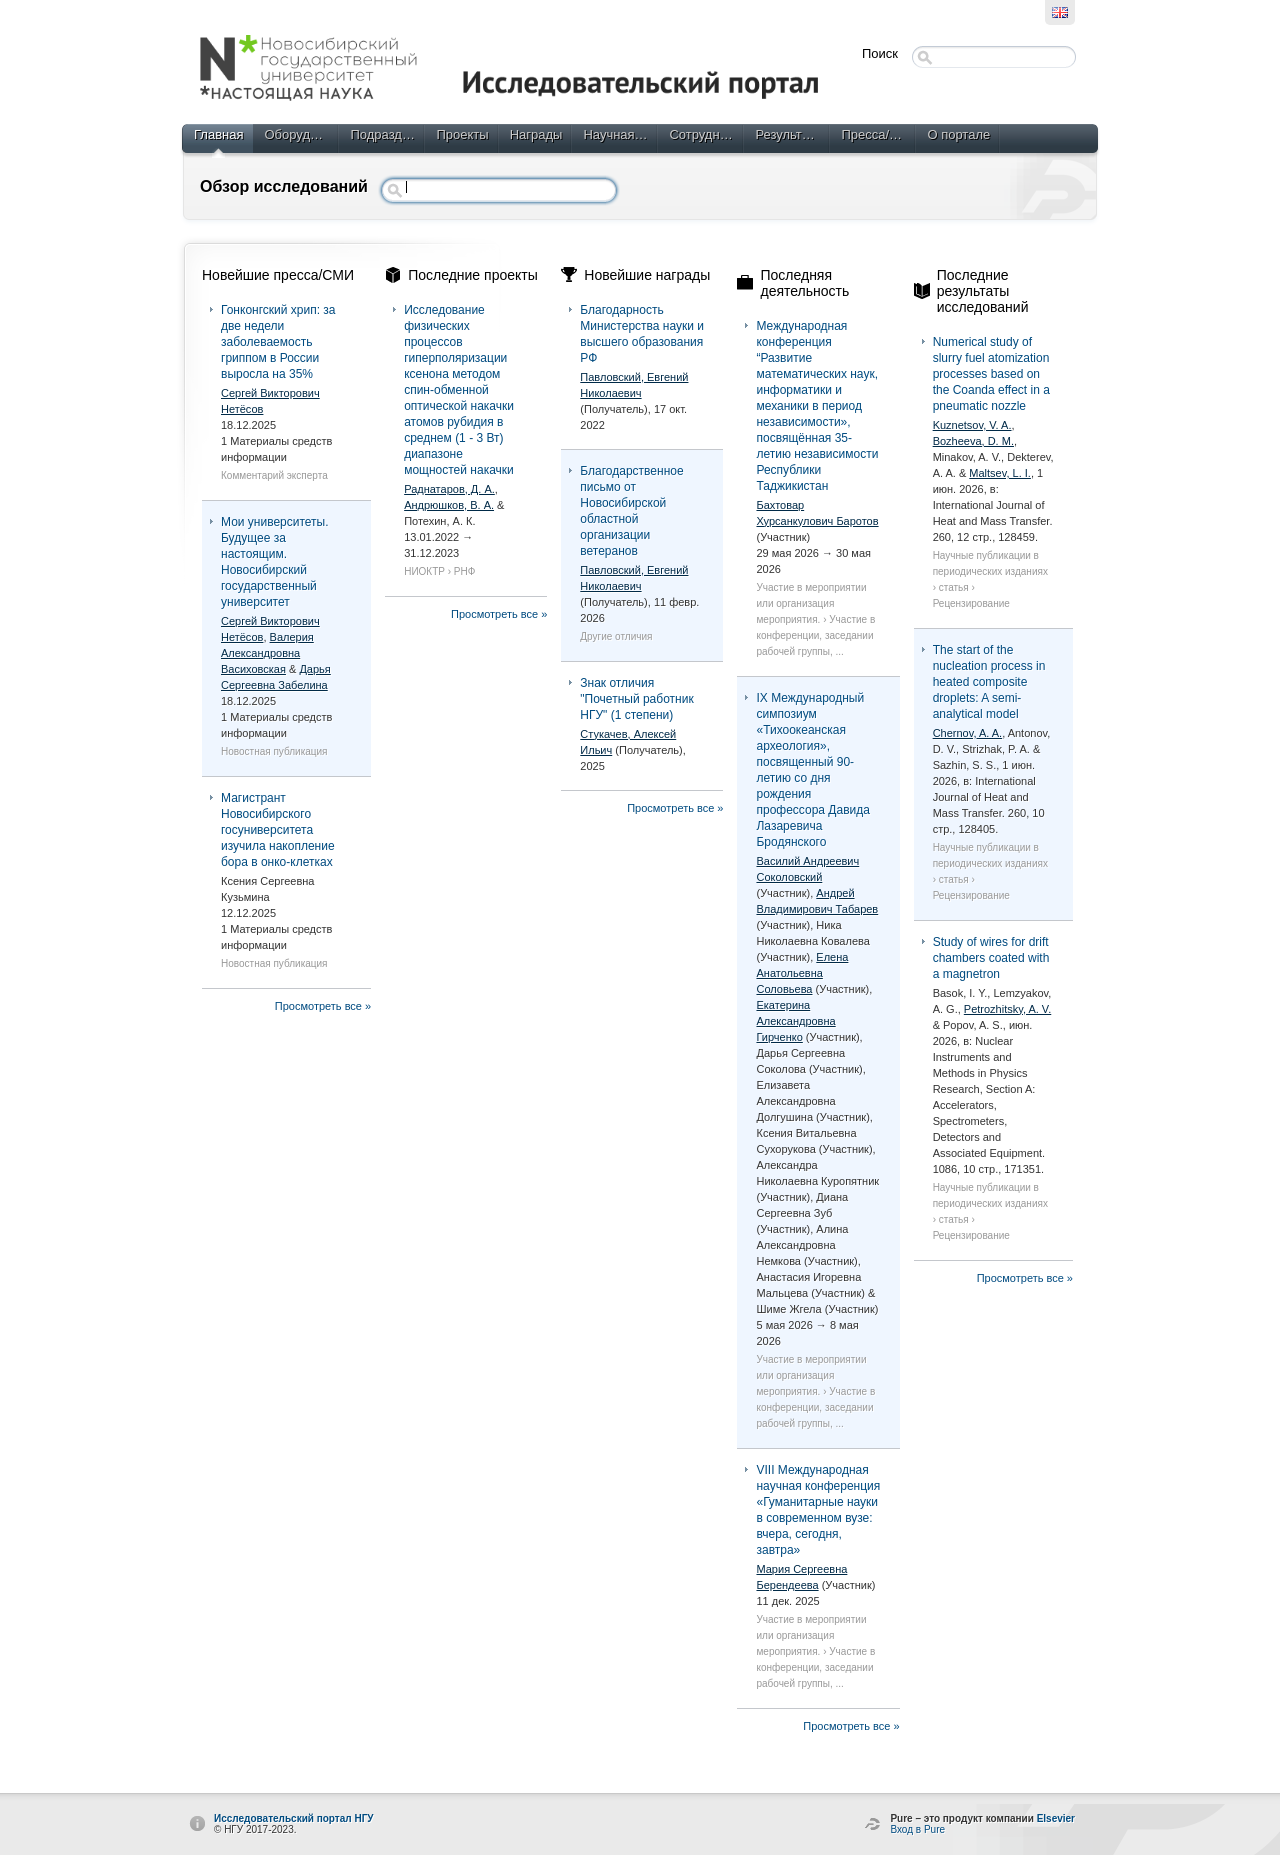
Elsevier (1056, 1818)
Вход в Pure (917, 1829)
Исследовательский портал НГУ (294, 1818)
